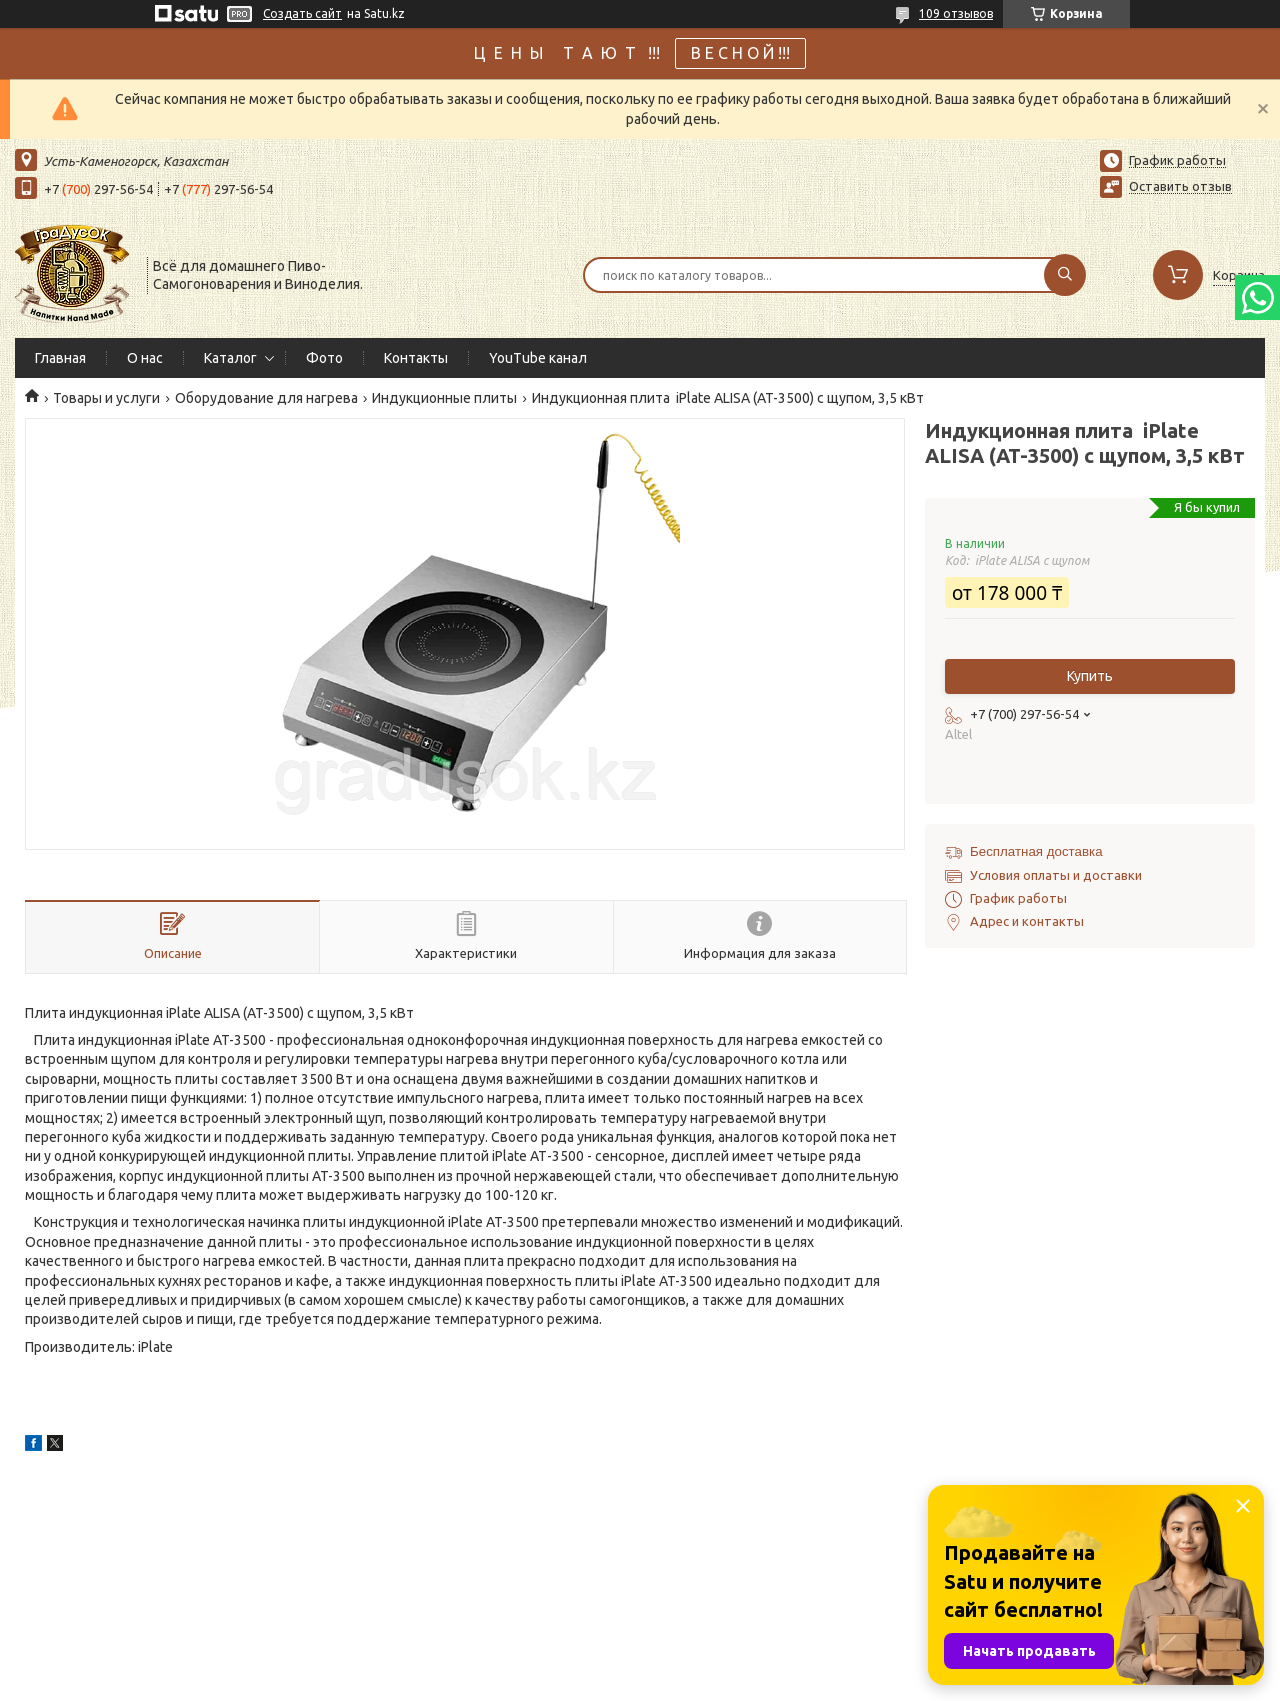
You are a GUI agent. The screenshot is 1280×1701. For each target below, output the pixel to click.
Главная (60, 358)
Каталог (230, 358)
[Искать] (1065, 275)
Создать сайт (302, 13)
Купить (1090, 676)
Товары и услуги (106, 398)
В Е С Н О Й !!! (740, 53)
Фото (324, 358)
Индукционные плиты (444, 398)
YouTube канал (538, 358)
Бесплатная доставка (1036, 851)
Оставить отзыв (1180, 186)
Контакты (416, 358)
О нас (145, 358)
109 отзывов (956, 13)
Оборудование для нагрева (266, 398)
